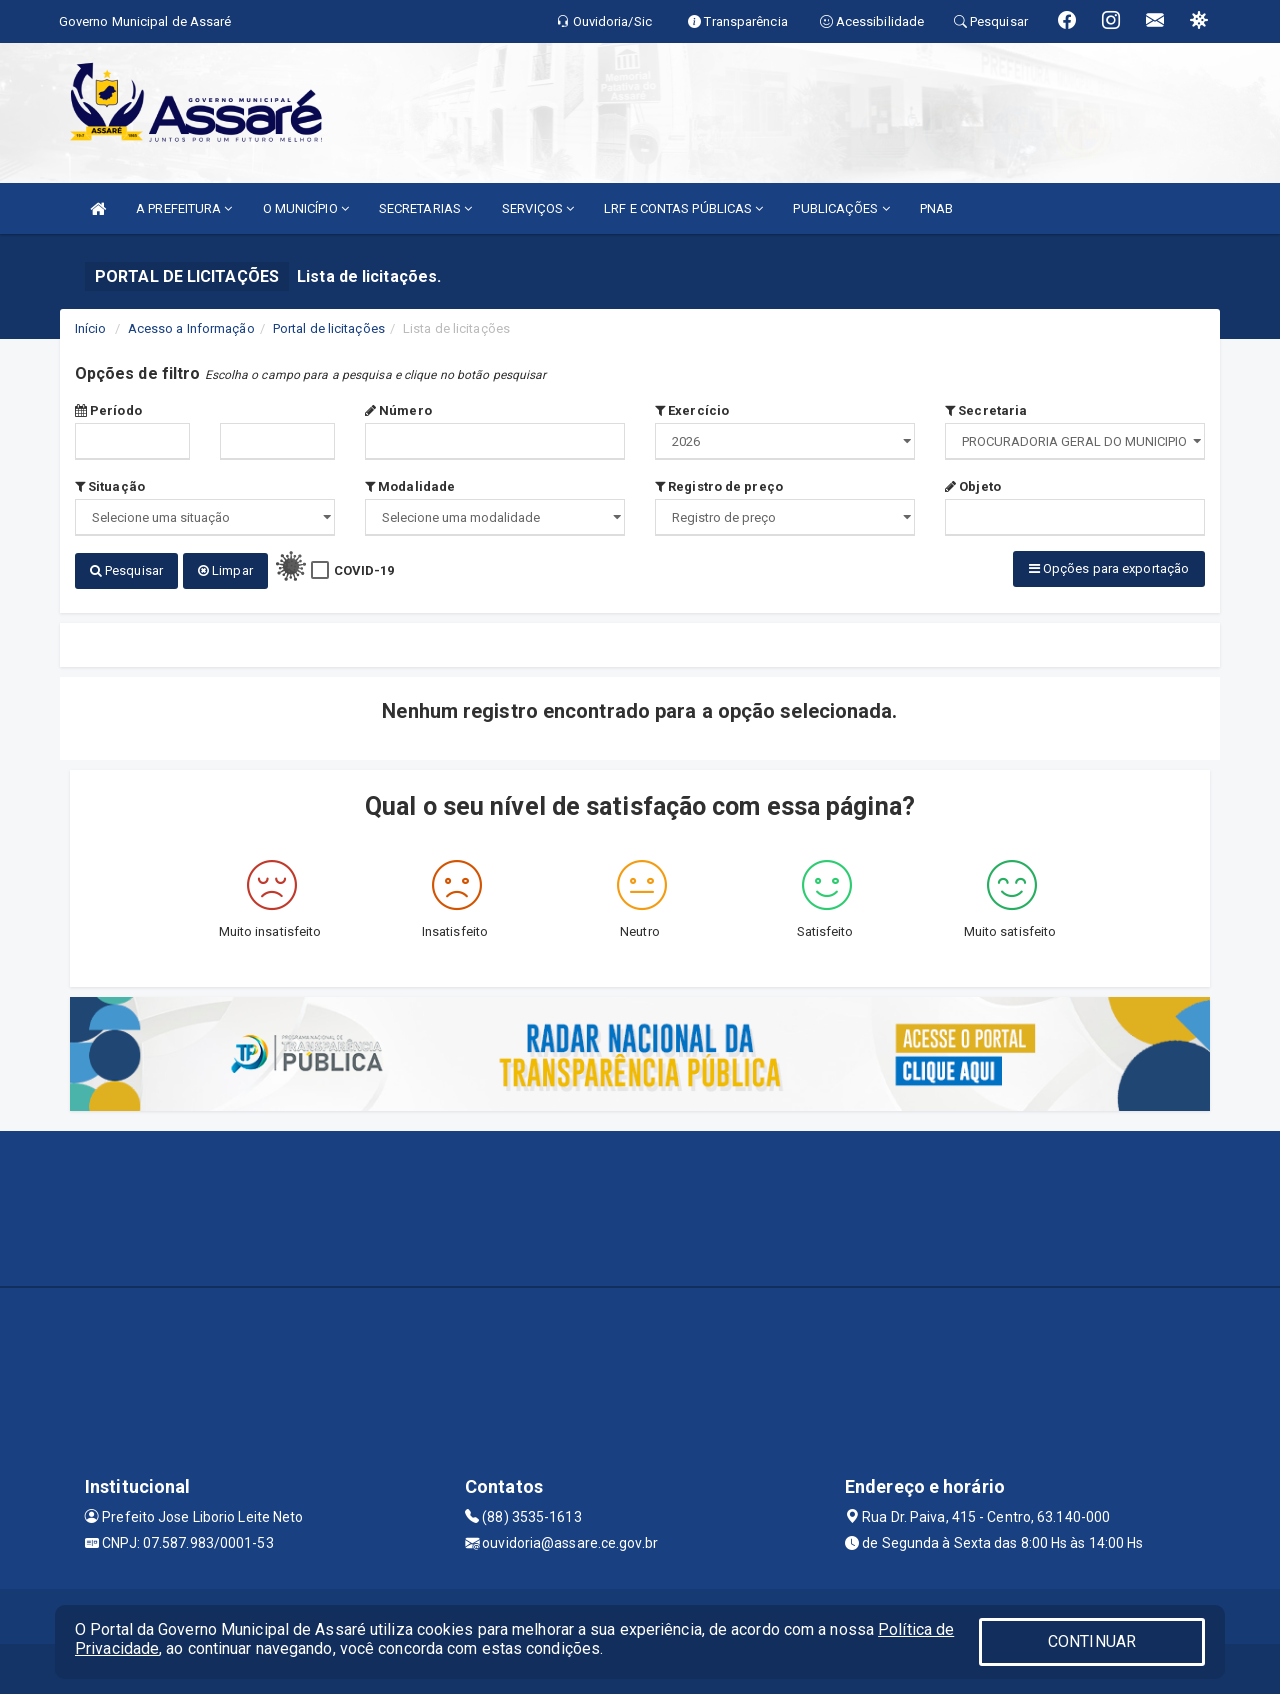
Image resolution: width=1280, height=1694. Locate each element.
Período (108, 410)
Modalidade (410, 486)
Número (398, 410)
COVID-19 (364, 570)
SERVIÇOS (538, 208)
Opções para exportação (1109, 568)
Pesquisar (126, 570)
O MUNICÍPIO (306, 208)
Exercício (692, 410)
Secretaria (986, 410)
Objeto (973, 486)
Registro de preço (719, 486)
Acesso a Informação (191, 328)
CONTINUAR (1092, 1641)
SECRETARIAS (425, 208)
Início (91, 328)
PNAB (936, 208)
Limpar (225, 570)
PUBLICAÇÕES (841, 208)
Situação (110, 486)
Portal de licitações (329, 328)
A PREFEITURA (184, 208)
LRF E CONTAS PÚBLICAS (683, 208)
